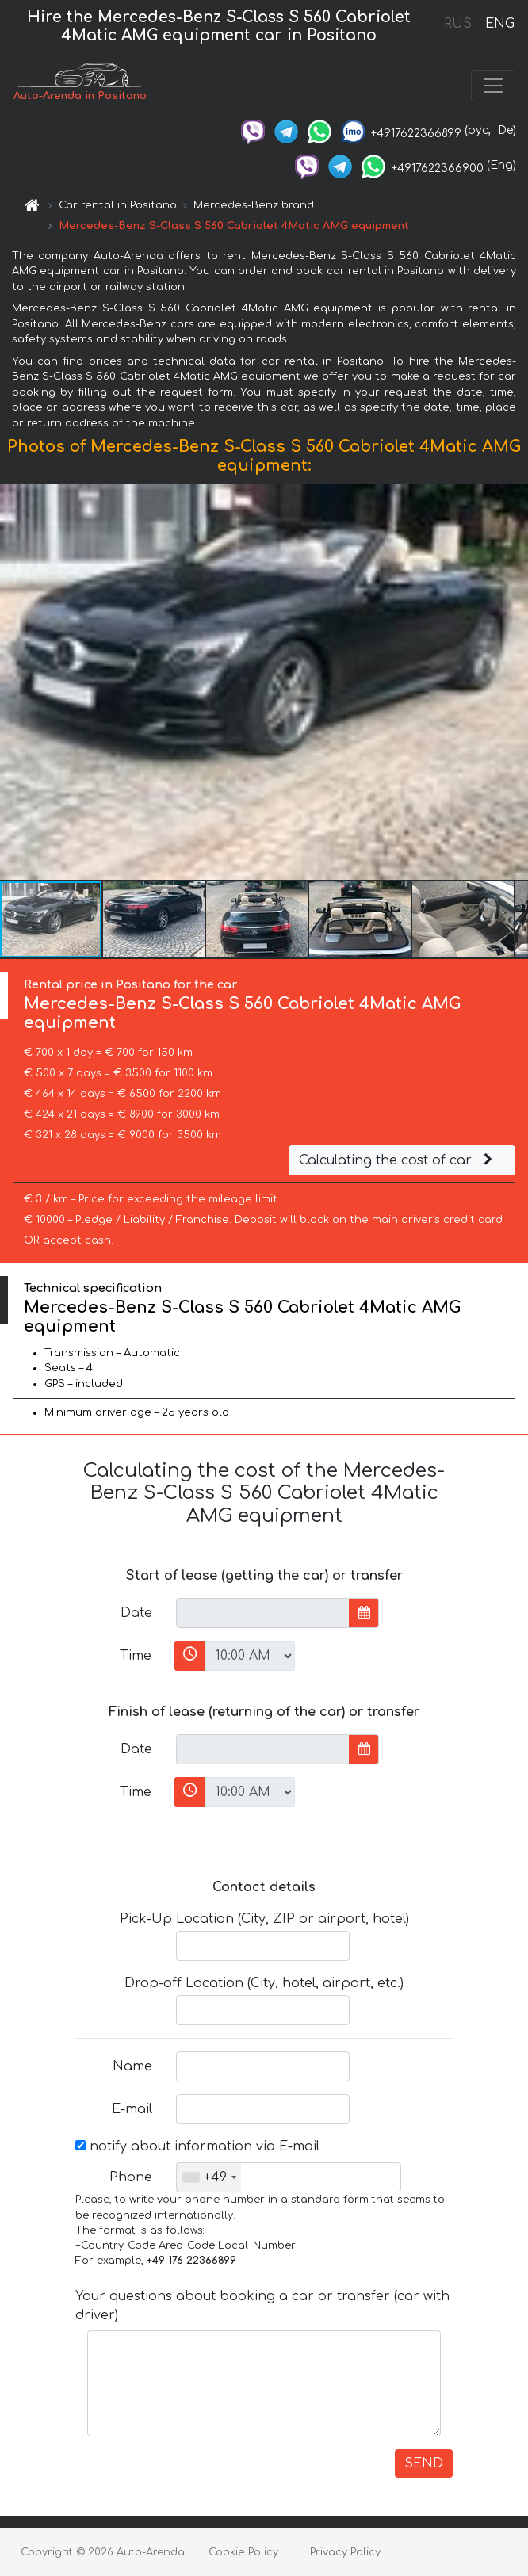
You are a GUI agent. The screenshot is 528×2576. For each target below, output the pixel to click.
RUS (458, 24)
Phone (130, 2177)
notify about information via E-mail (197, 2146)
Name (132, 2066)
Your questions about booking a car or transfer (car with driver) (262, 2305)
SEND (423, 2463)
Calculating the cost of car (398, 1160)
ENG (499, 24)
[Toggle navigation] (493, 85)
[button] (513, 681)
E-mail (132, 2109)
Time (135, 1656)
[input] (263, 1613)
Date (136, 1613)
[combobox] (209, 2177)
